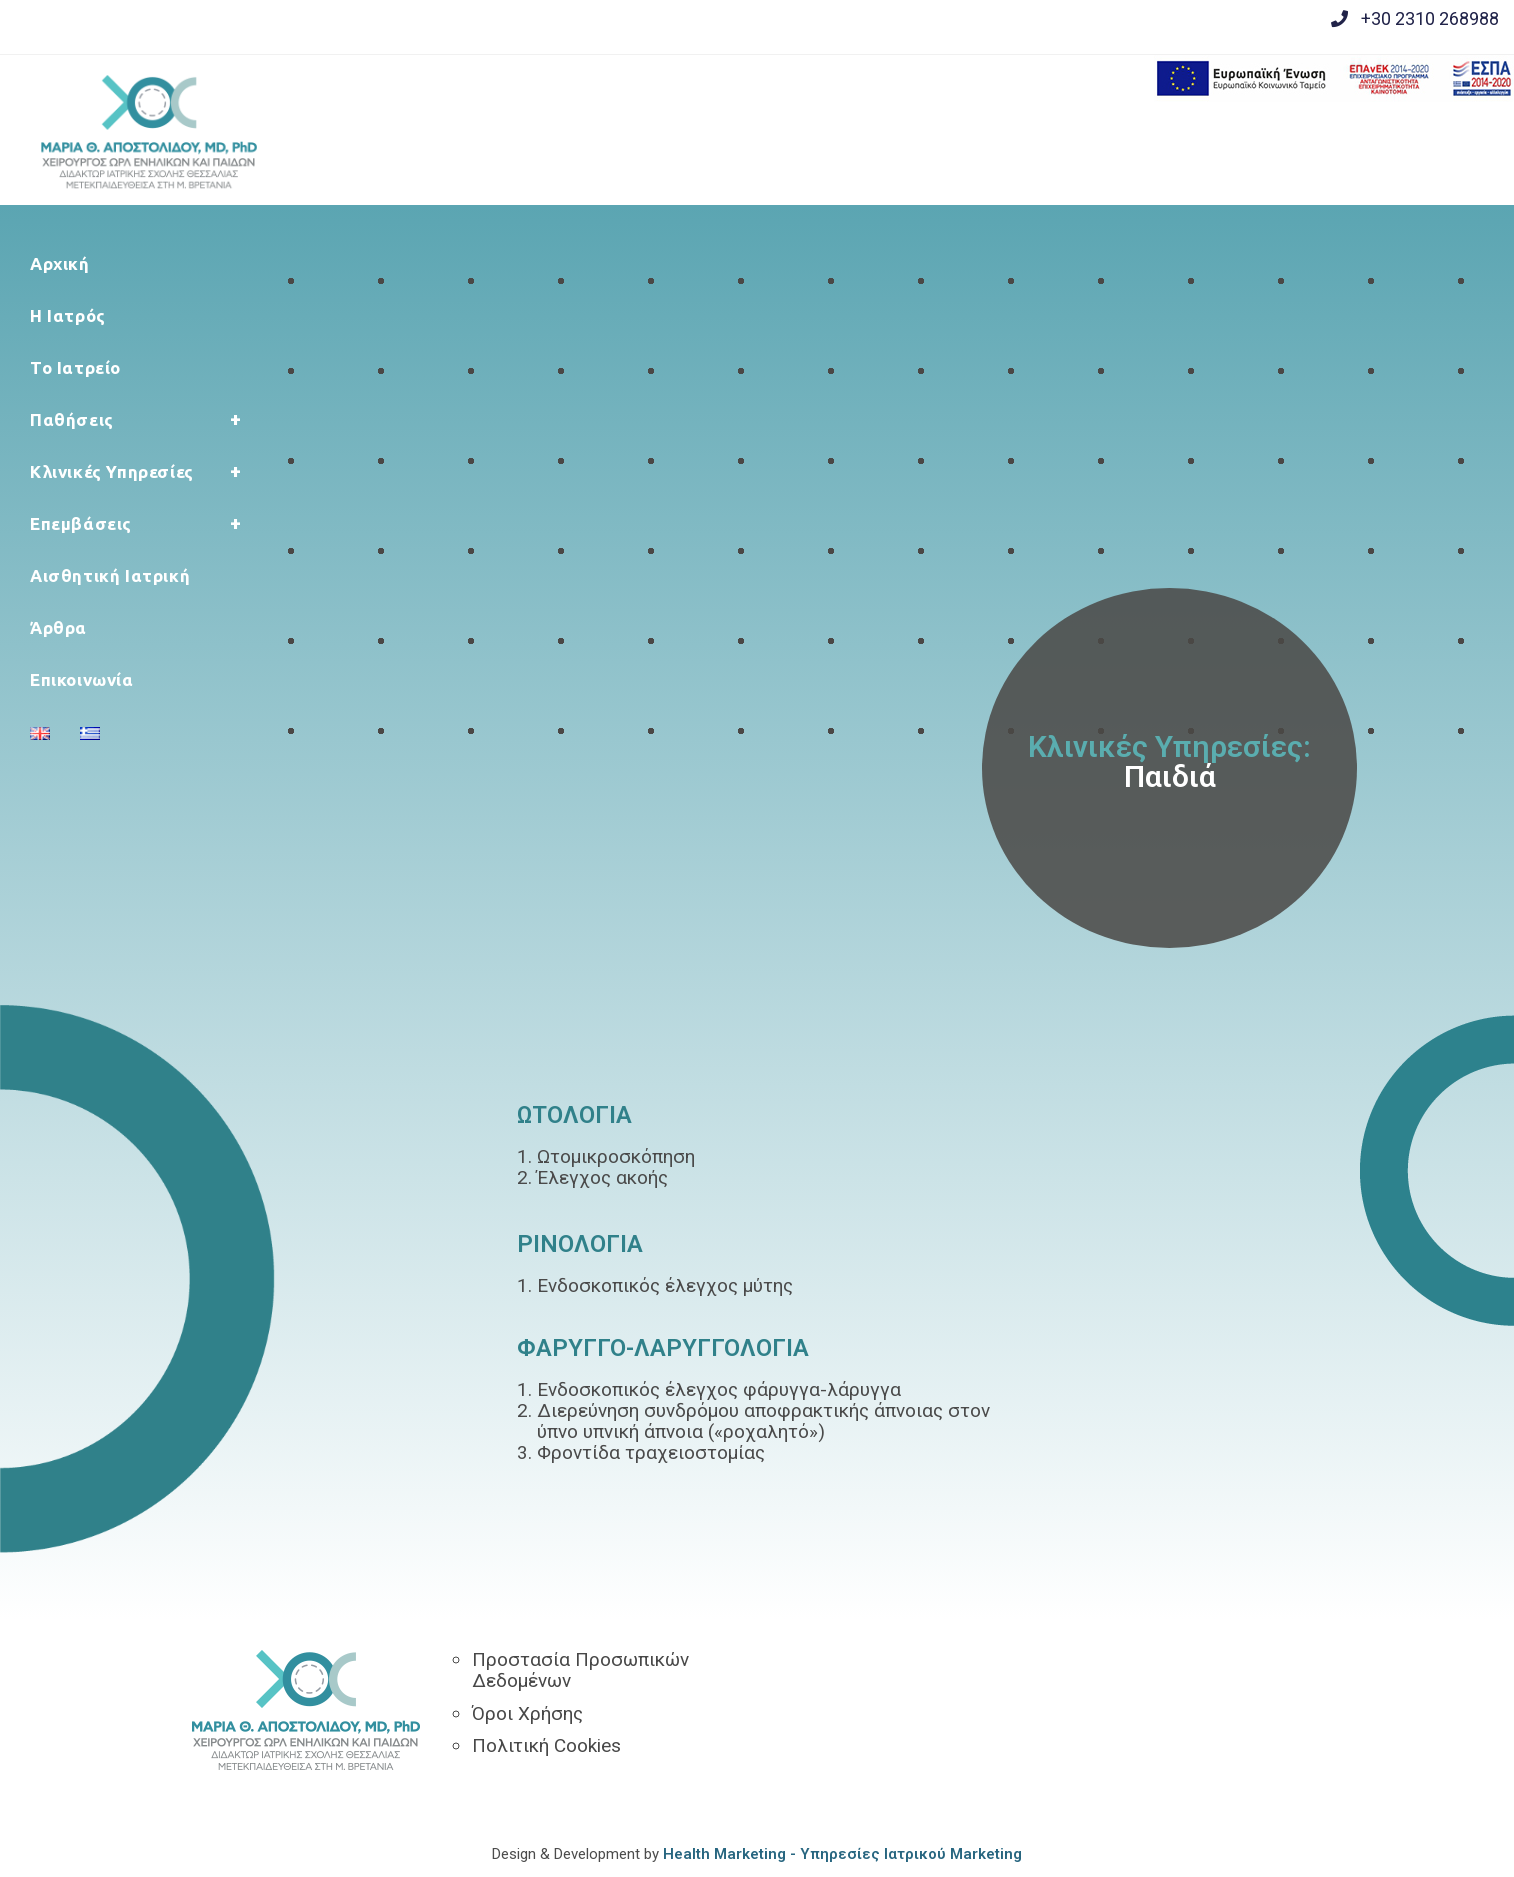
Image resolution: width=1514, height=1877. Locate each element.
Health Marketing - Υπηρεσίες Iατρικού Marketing (842, 1854)
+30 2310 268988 (1430, 18)
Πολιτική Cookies (546, 1745)
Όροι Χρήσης (527, 1713)
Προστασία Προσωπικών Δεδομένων (580, 1670)
